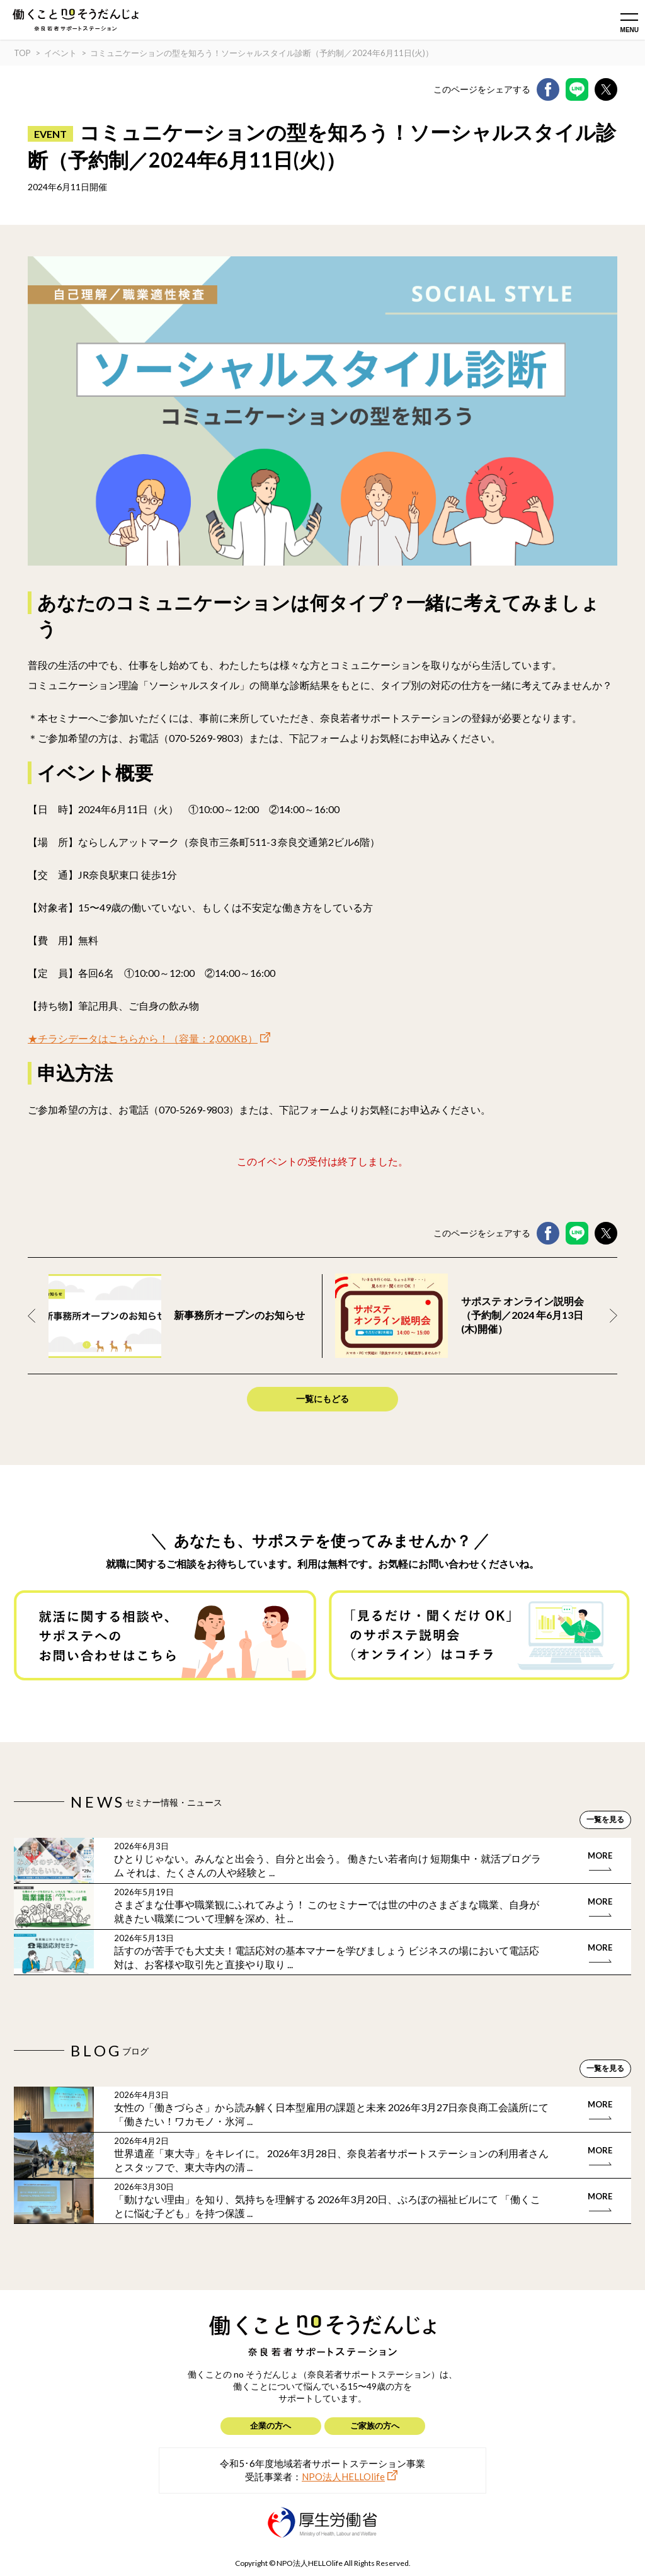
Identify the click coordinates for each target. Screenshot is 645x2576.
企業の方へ (270, 2425)
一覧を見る (605, 1819)
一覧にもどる (322, 1398)
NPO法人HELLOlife (343, 2476)
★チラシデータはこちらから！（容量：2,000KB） (143, 1038)
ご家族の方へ (374, 2425)
